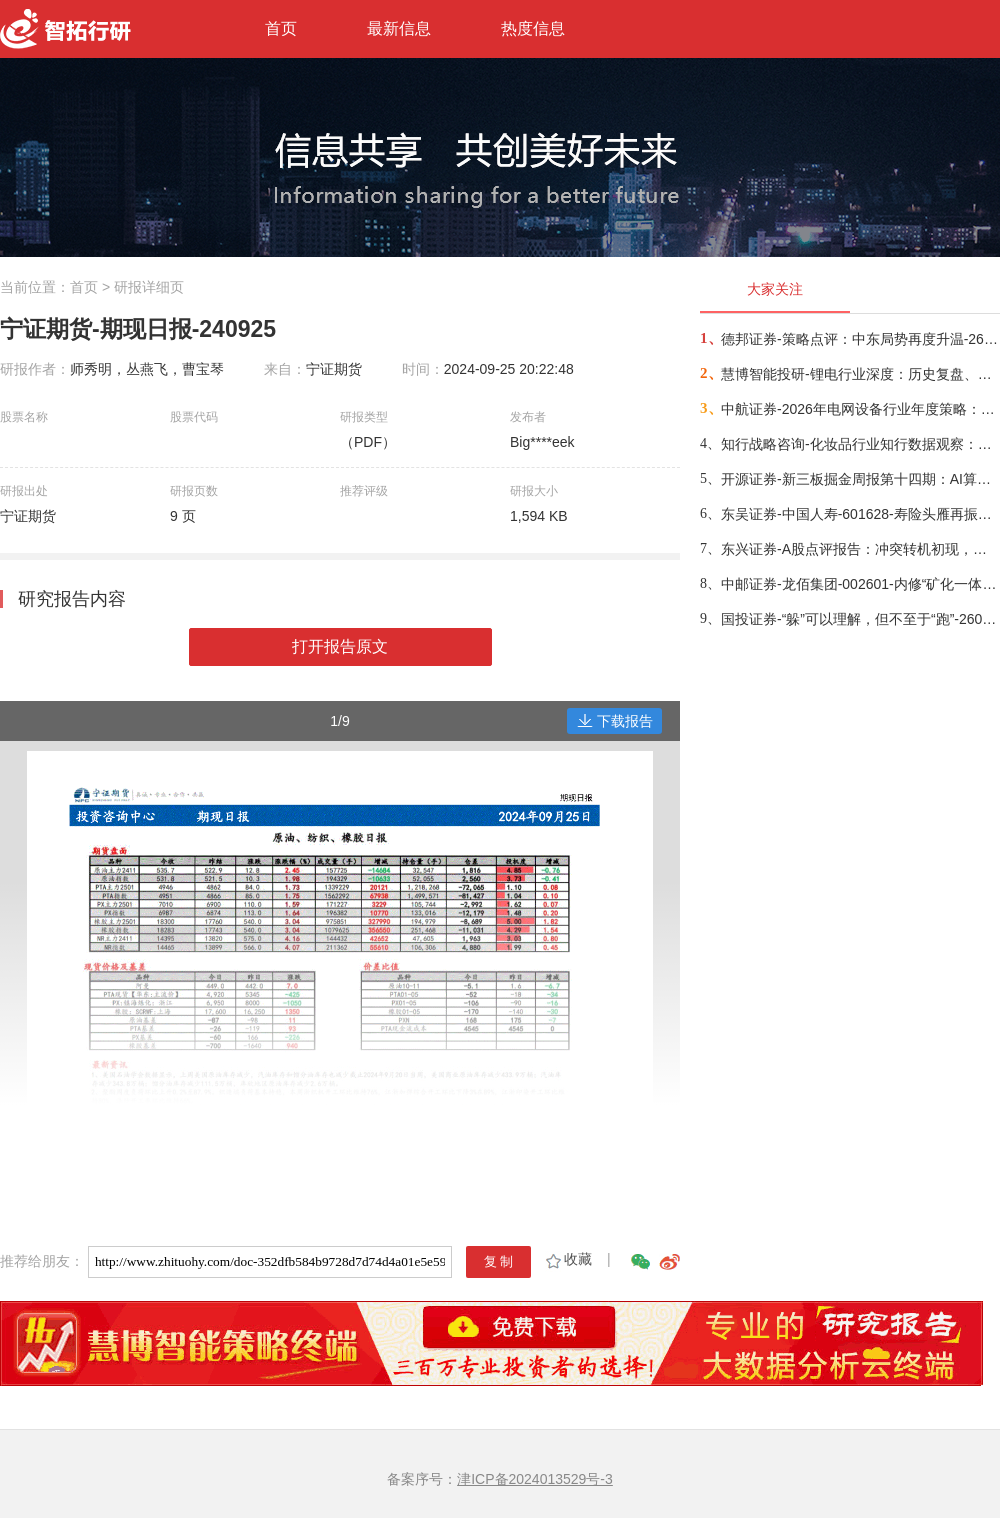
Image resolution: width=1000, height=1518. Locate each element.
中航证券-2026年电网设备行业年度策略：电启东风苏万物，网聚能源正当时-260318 (859, 409)
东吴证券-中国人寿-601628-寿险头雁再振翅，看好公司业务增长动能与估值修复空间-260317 (859, 514)
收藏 (567, 1259)
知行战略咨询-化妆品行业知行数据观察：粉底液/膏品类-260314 (859, 444)
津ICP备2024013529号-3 (535, 1479)
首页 (281, 28)
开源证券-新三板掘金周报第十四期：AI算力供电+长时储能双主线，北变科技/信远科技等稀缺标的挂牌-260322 (859, 479)
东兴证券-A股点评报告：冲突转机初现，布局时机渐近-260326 (859, 549)
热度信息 (533, 28)
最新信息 (399, 28)
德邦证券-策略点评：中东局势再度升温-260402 (859, 339)
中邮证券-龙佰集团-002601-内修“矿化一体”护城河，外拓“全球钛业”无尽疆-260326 (859, 584)
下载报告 (615, 721)
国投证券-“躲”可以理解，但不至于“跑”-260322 (859, 619)
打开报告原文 (340, 646)
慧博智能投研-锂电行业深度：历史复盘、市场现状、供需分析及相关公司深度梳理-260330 (859, 374)
